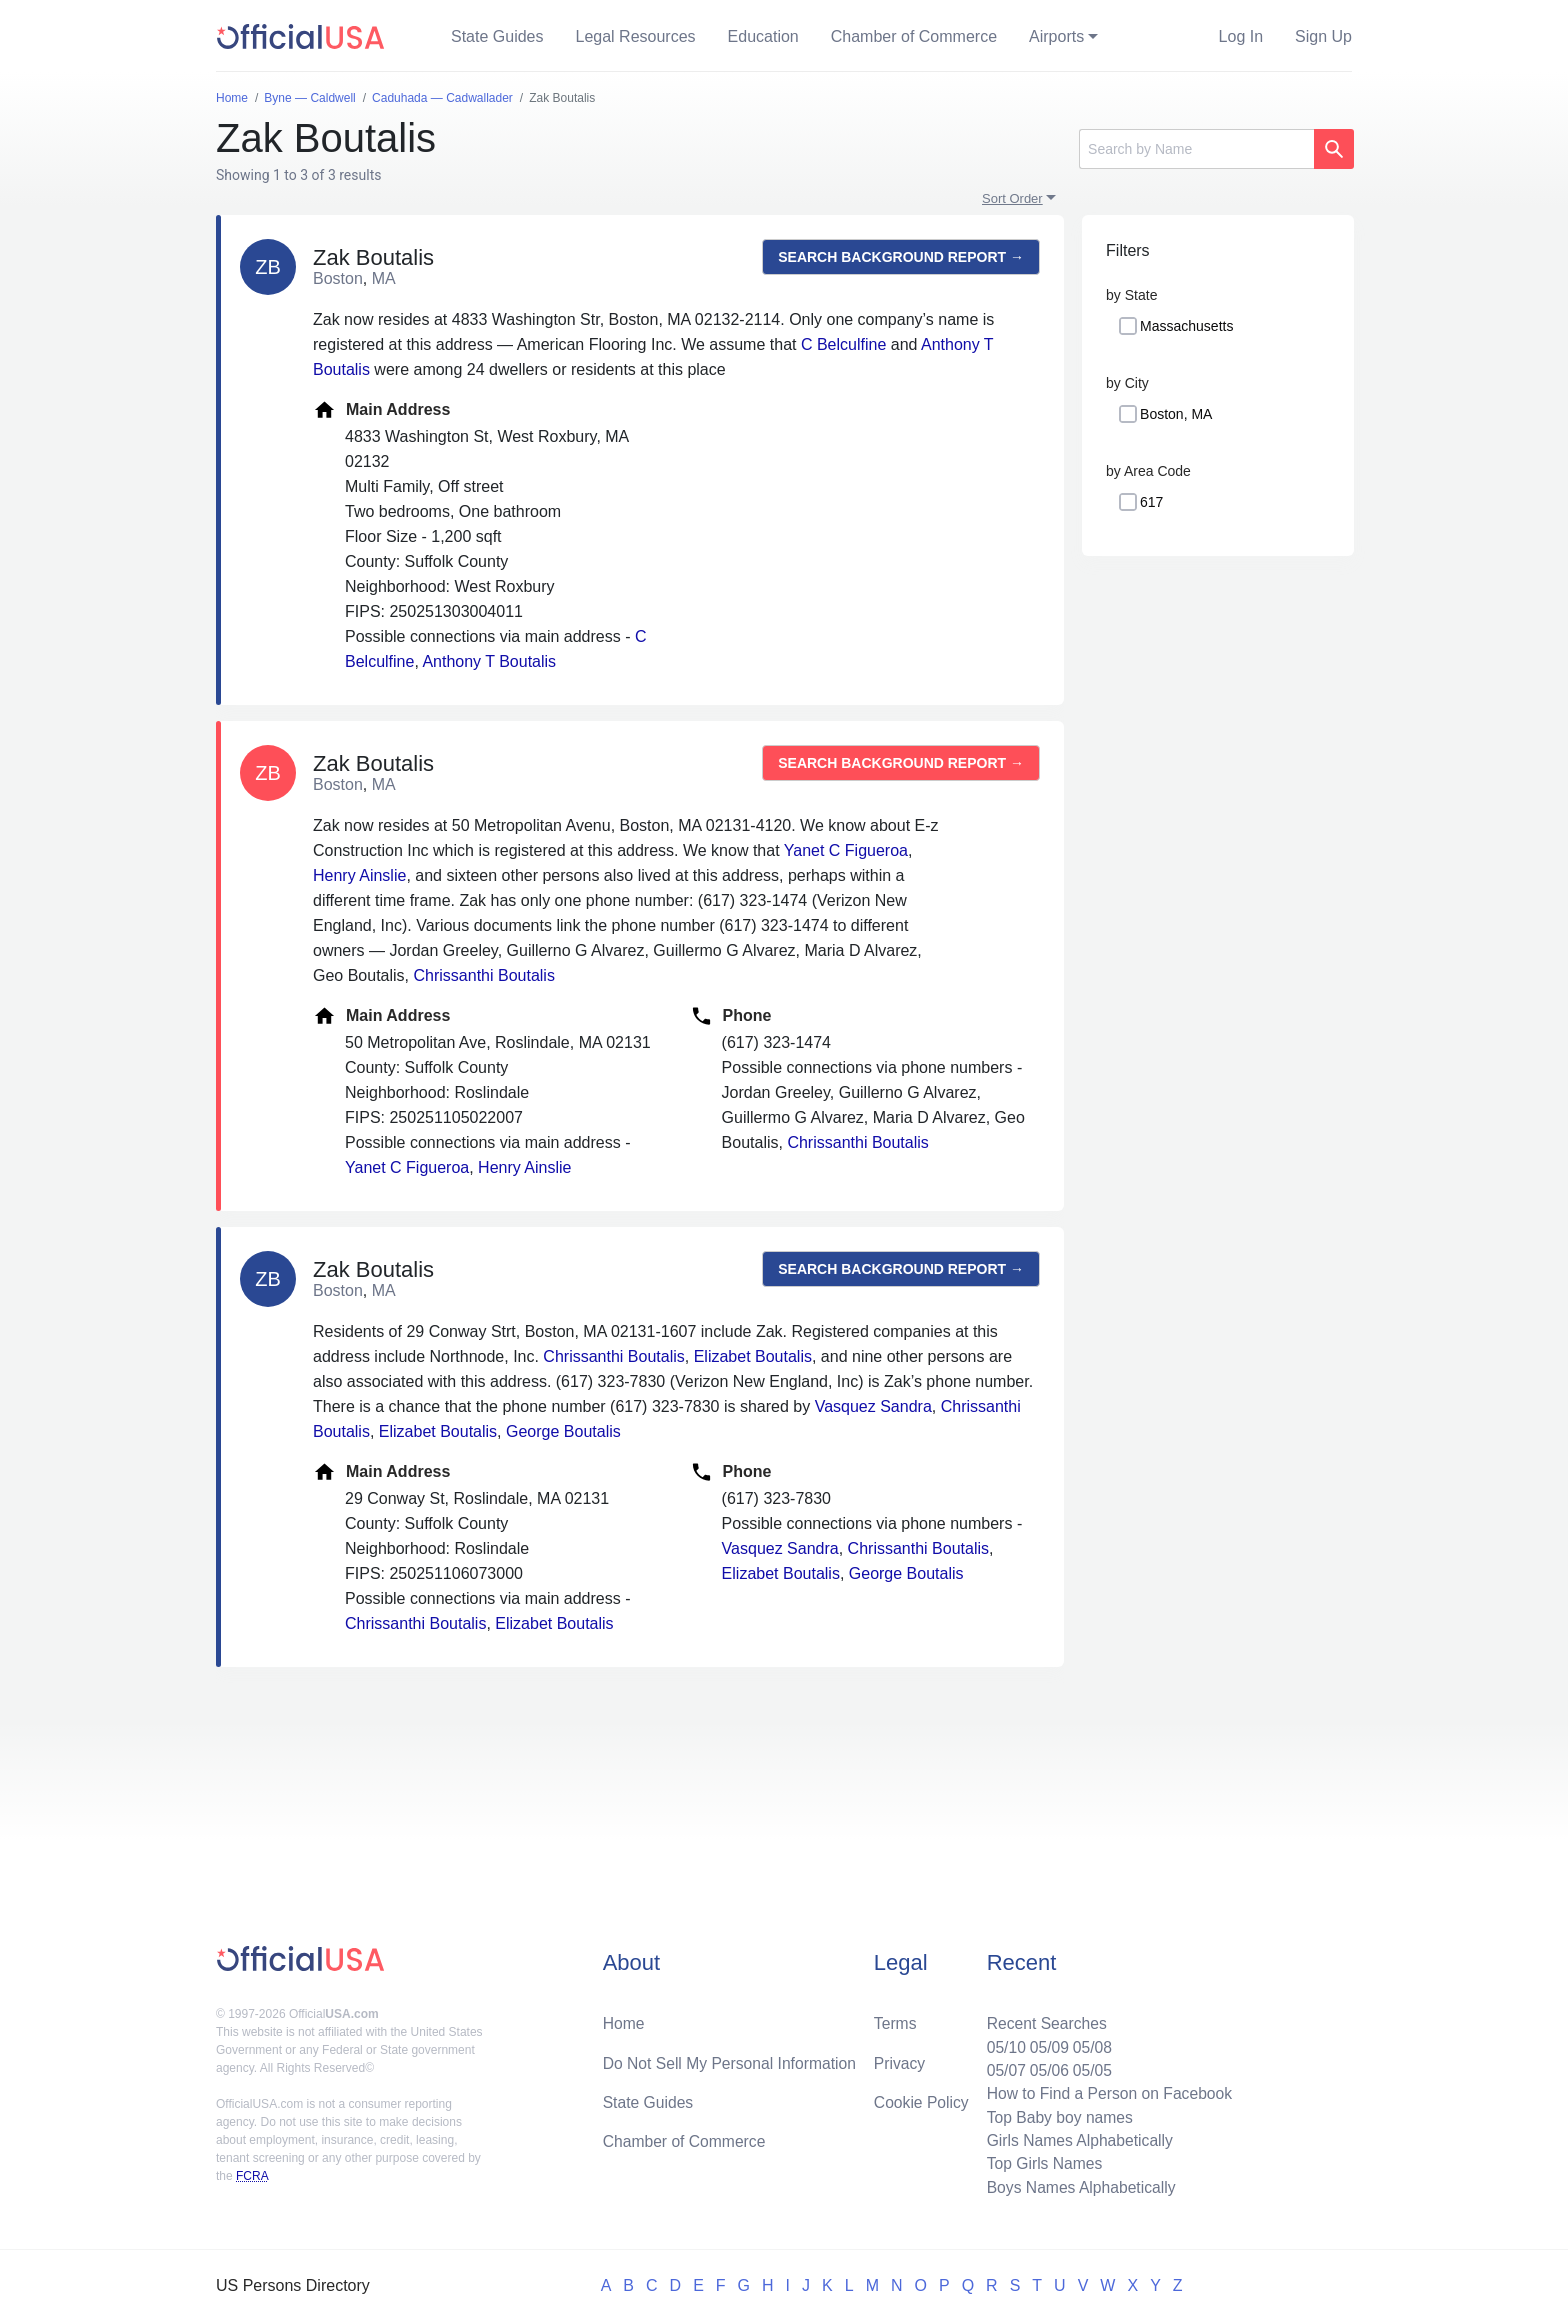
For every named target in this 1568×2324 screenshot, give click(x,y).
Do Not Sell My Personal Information (732, 2058)
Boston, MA (1176, 414)
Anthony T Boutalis (489, 661)
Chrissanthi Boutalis (484, 975)
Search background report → (901, 257)
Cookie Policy (921, 2098)
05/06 (1045, 2066)
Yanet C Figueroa (846, 850)
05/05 (1089, 2066)
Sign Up (1323, 36)
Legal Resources (636, 36)
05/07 (1001, 2066)
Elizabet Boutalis (753, 1356)
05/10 (1001, 2042)
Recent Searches (1042, 2018)
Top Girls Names (1040, 2162)
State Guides (497, 36)
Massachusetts (1186, 326)
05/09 (1045, 2042)
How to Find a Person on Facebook (1106, 2090)
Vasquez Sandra (873, 1406)
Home (624, 2018)
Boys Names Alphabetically (1077, 2186)
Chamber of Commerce (914, 36)
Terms (895, 2018)
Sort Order (1012, 198)
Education (763, 36)
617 (1151, 502)
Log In (1241, 36)
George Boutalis (563, 1431)
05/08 (1089, 2042)
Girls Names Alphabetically (1076, 2138)
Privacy (899, 2058)
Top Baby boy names (1055, 2114)
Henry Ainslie (359, 875)
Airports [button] (1056, 36)
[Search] (1196, 149)
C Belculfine (843, 344)
